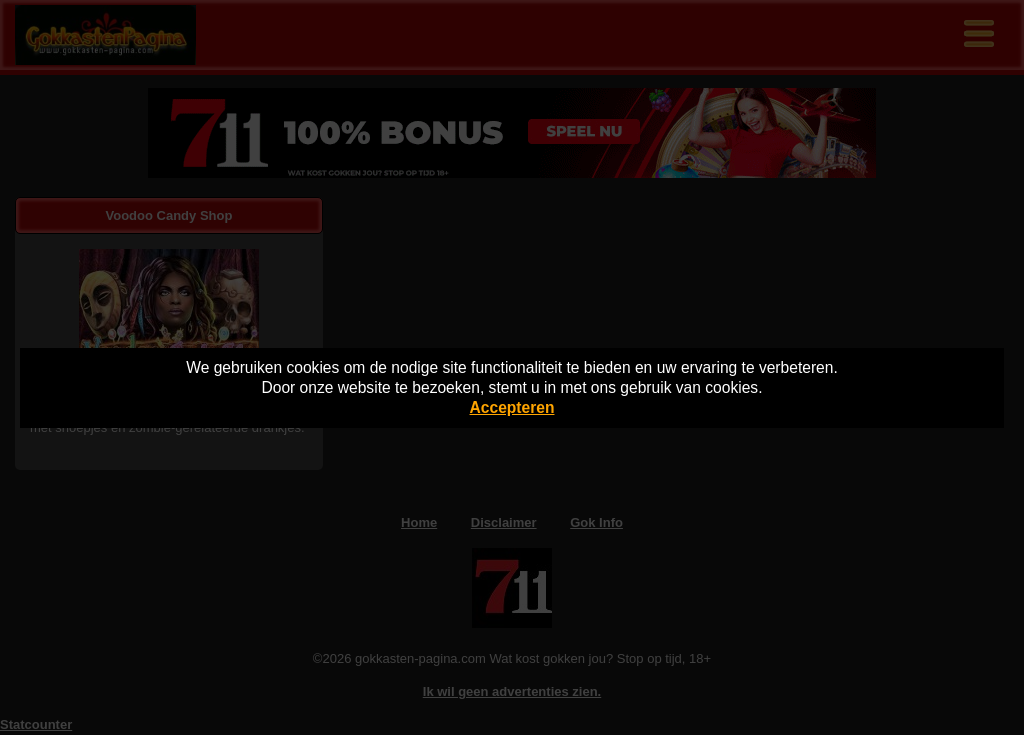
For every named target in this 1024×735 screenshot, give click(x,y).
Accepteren (512, 407)
